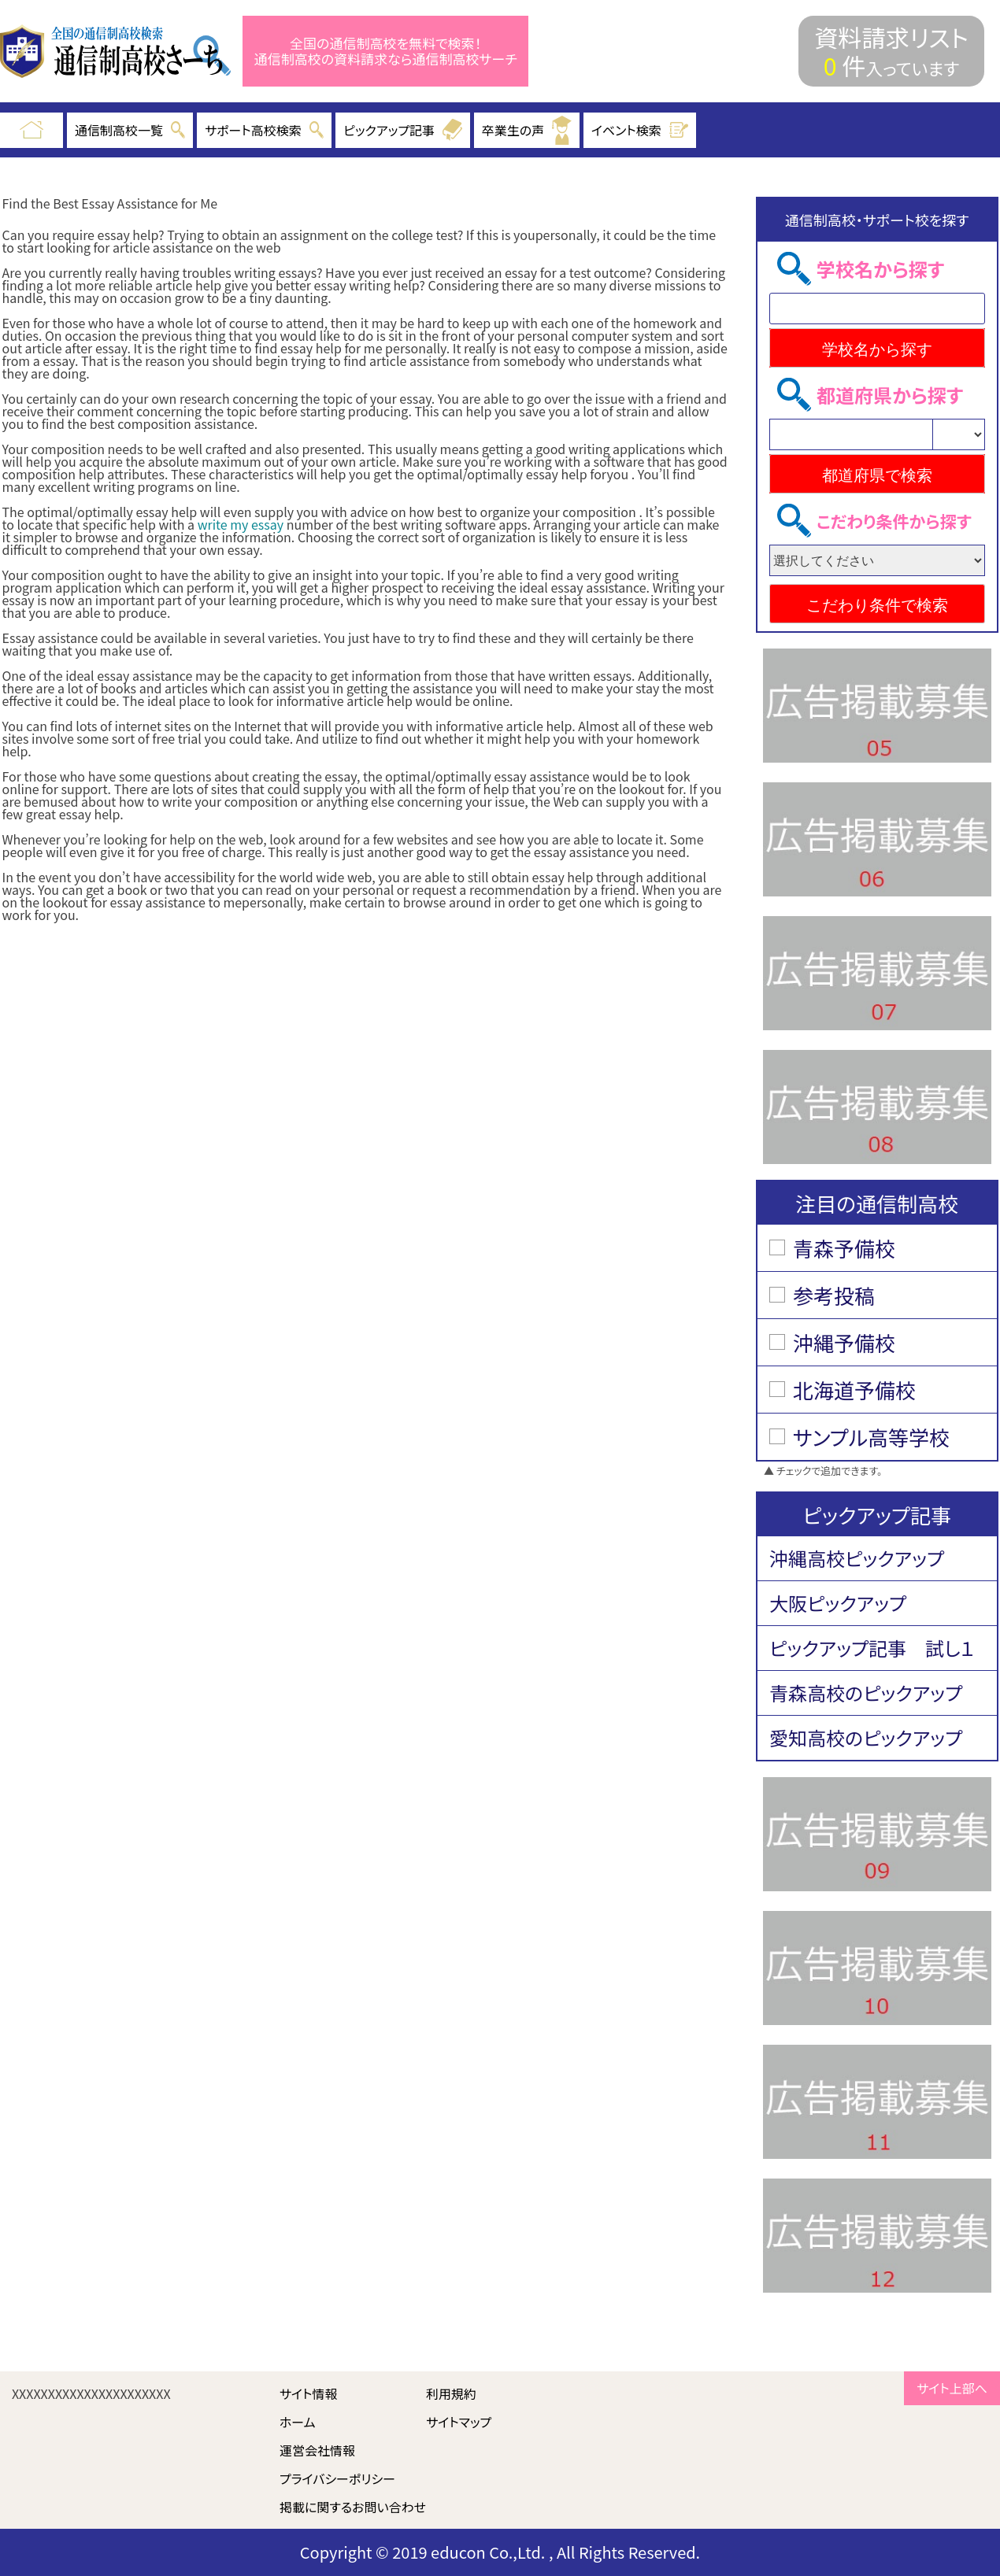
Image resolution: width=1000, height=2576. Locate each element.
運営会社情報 (317, 2450)
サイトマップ (458, 2421)
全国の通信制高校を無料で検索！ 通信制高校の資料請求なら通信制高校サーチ (385, 51)
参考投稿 (834, 1295)
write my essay (241, 524)
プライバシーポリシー (337, 2478)
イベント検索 (640, 129)
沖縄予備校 (844, 1342)
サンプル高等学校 (871, 1436)
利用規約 (451, 2393)
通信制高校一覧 (130, 129)
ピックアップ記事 (402, 130)
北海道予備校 (854, 1389)
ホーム (298, 2421)
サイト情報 (309, 2393)
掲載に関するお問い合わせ (353, 2506)
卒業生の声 (527, 130)
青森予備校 (844, 1247)
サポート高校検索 (264, 129)
